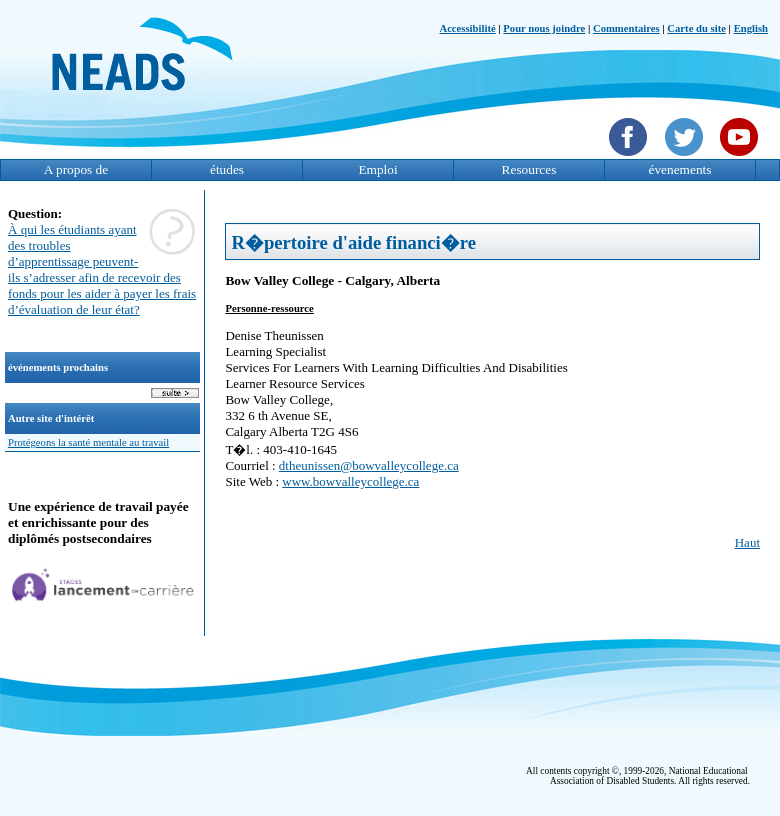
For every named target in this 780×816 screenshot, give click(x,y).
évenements (680, 169)
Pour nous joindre (544, 28)
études (227, 169)
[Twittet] (686, 158)
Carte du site (696, 28)
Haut (747, 542)
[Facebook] (630, 158)
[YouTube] (741, 158)
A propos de (76, 169)
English (751, 28)
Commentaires (626, 28)
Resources (529, 169)
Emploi (377, 169)
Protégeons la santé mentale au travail (88, 442)
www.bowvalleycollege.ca (350, 481)
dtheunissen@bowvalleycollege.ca (369, 465)
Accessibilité (467, 28)
